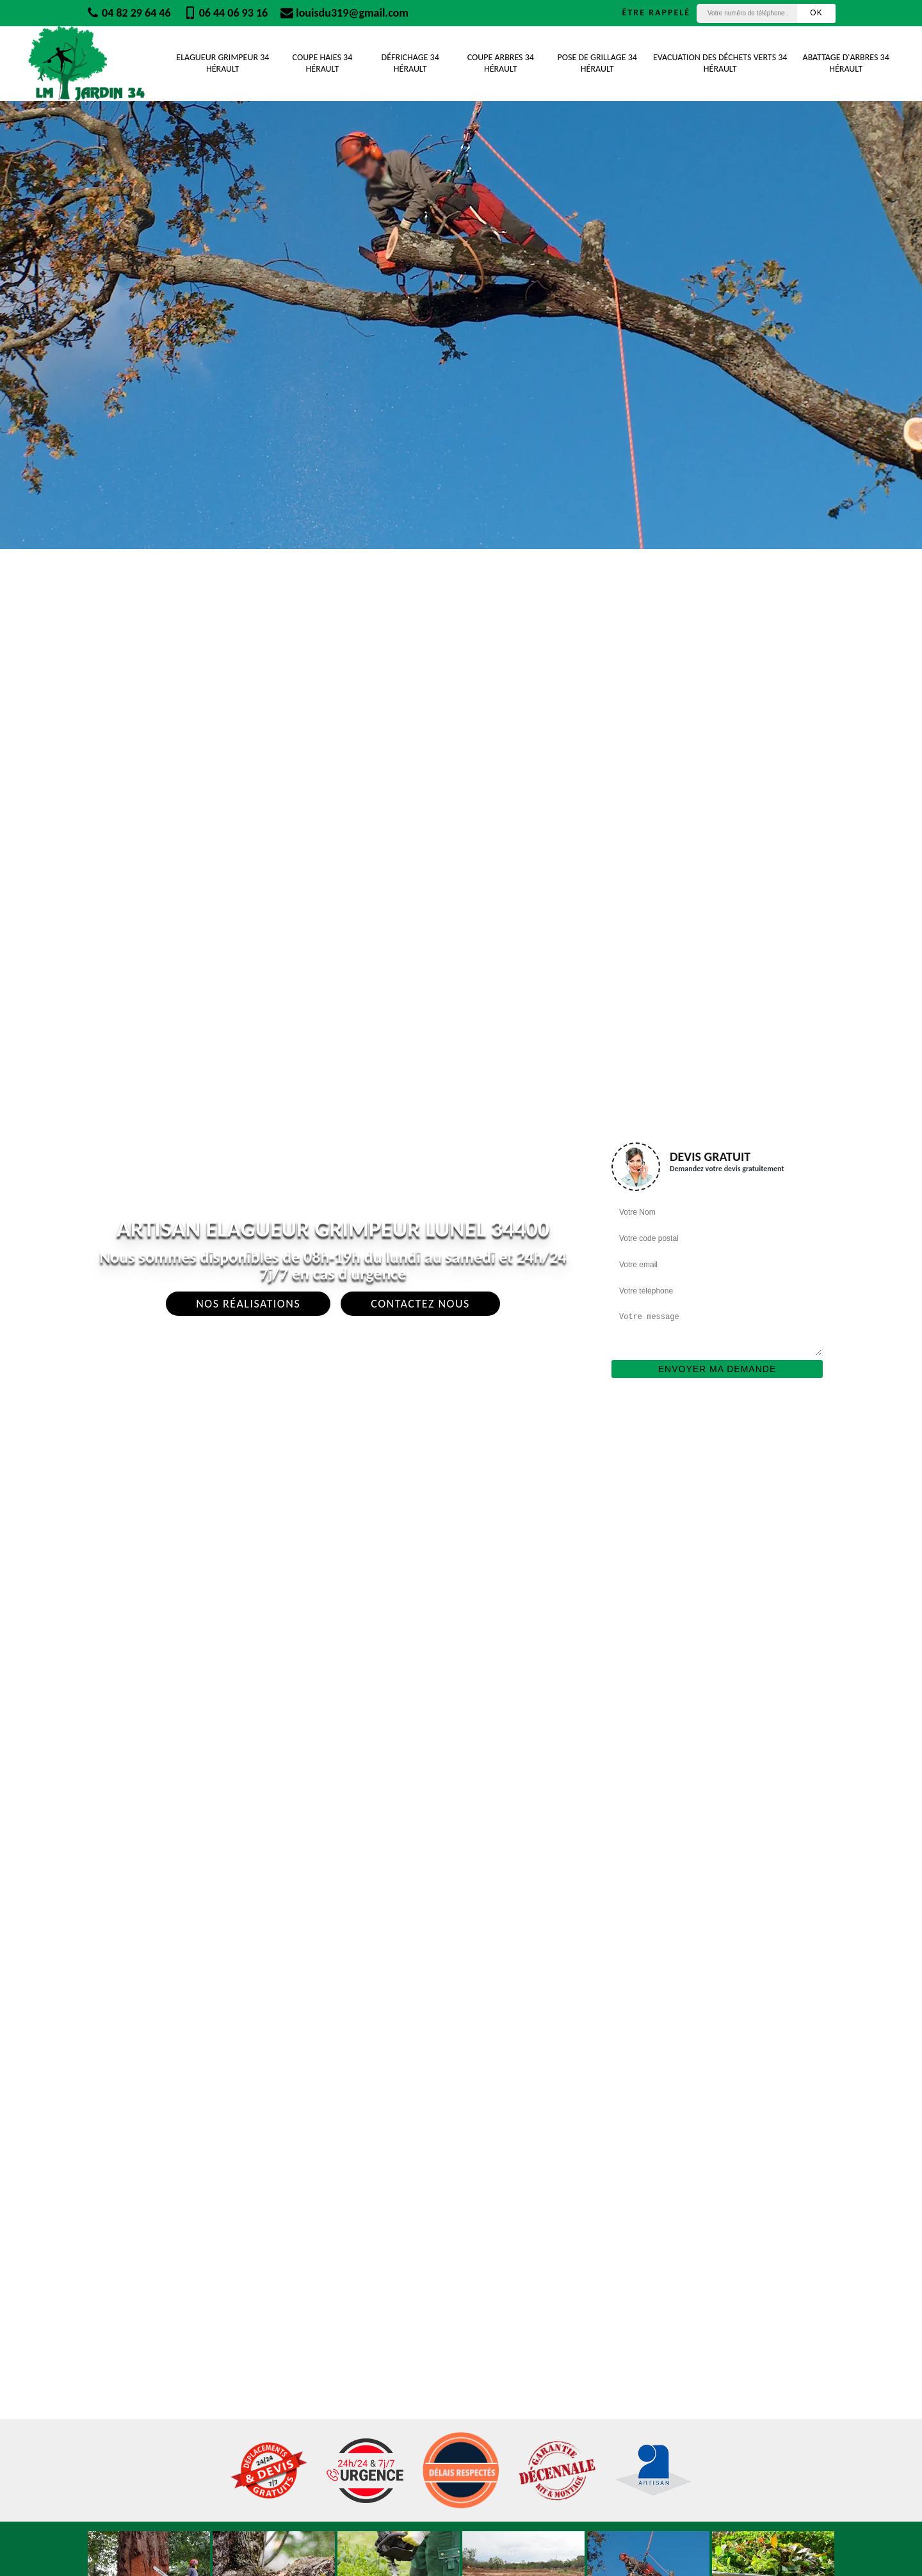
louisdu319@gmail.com (344, 13)
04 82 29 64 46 (128, 13)
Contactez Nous (420, 1304)
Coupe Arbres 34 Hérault (500, 63)
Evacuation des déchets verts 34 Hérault (720, 63)
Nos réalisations (248, 1304)
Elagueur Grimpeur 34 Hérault (222, 63)
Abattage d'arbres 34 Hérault (846, 63)
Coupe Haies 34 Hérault (323, 63)
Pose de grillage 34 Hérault (597, 63)
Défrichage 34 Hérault (410, 63)
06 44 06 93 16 (226, 13)
